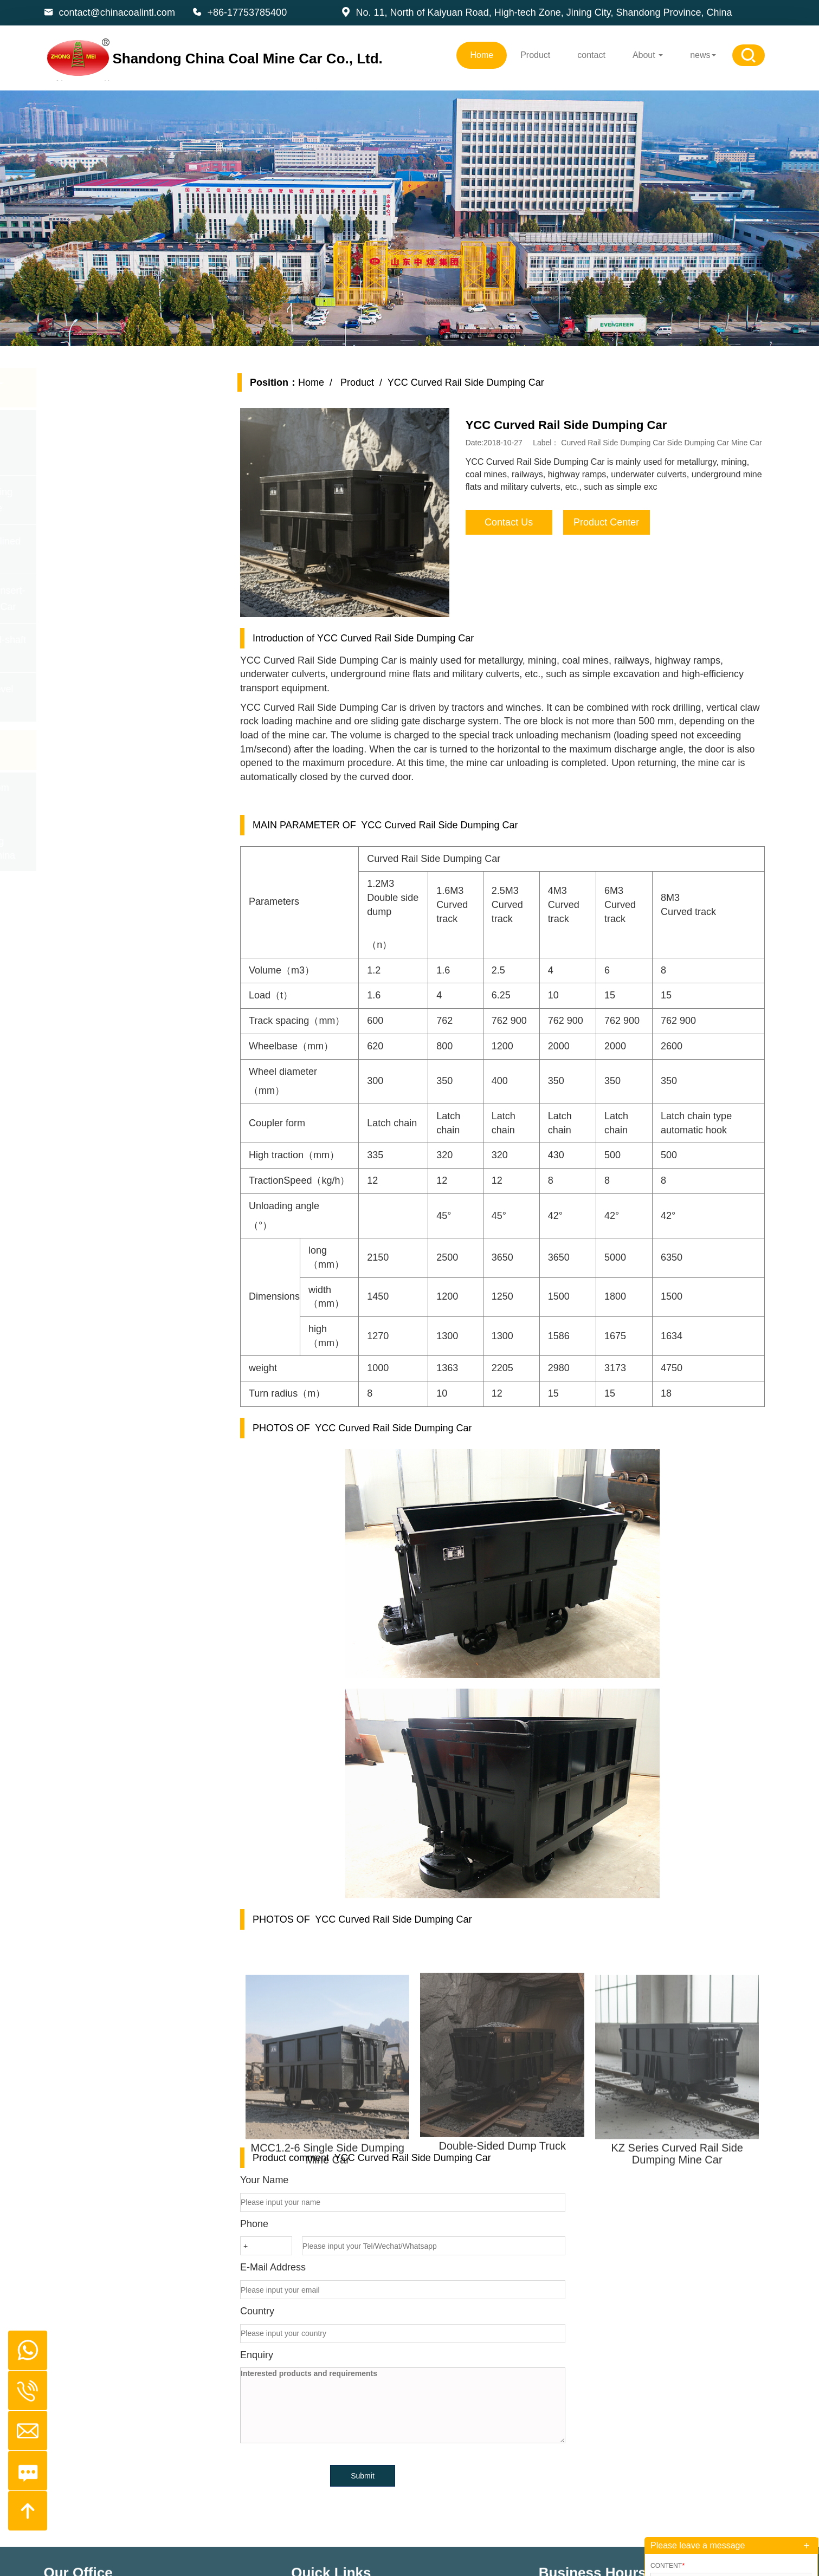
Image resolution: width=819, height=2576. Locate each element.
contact (591, 55)
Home (481, 55)
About (648, 55)
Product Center (622, 522)
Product (535, 55)
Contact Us (525, 522)
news (702, 55)
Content (667, 2565)
